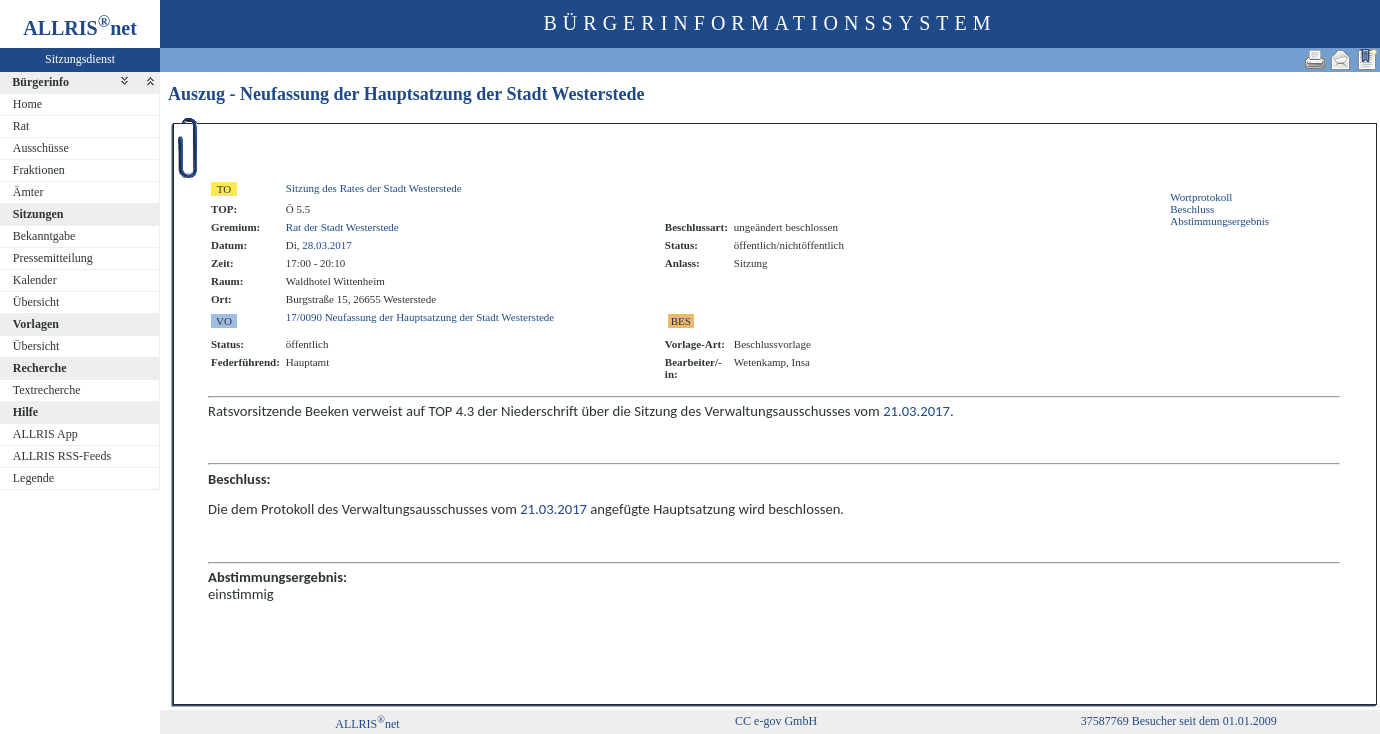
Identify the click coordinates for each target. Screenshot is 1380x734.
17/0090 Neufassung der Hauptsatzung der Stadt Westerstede (420, 317)
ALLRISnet (367, 724)
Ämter (28, 192)
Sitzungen (38, 214)
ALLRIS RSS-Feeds (62, 456)
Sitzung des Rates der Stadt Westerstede (374, 188)
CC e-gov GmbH (776, 721)
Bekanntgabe (44, 236)
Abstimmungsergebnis (1219, 221)
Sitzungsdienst (80, 59)
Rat (21, 126)
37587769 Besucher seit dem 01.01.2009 (1179, 721)
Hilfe (25, 412)
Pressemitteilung (53, 258)
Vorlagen (36, 324)
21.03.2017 (916, 411)
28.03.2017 (327, 245)
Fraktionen (39, 170)
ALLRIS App (45, 434)
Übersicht (36, 302)
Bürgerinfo (40, 82)
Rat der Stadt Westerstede (342, 227)
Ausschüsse (41, 148)
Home (27, 104)
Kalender (35, 280)
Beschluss (1192, 209)
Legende (33, 478)
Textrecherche (47, 390)
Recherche (40, 368)
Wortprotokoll (1201, 197)
